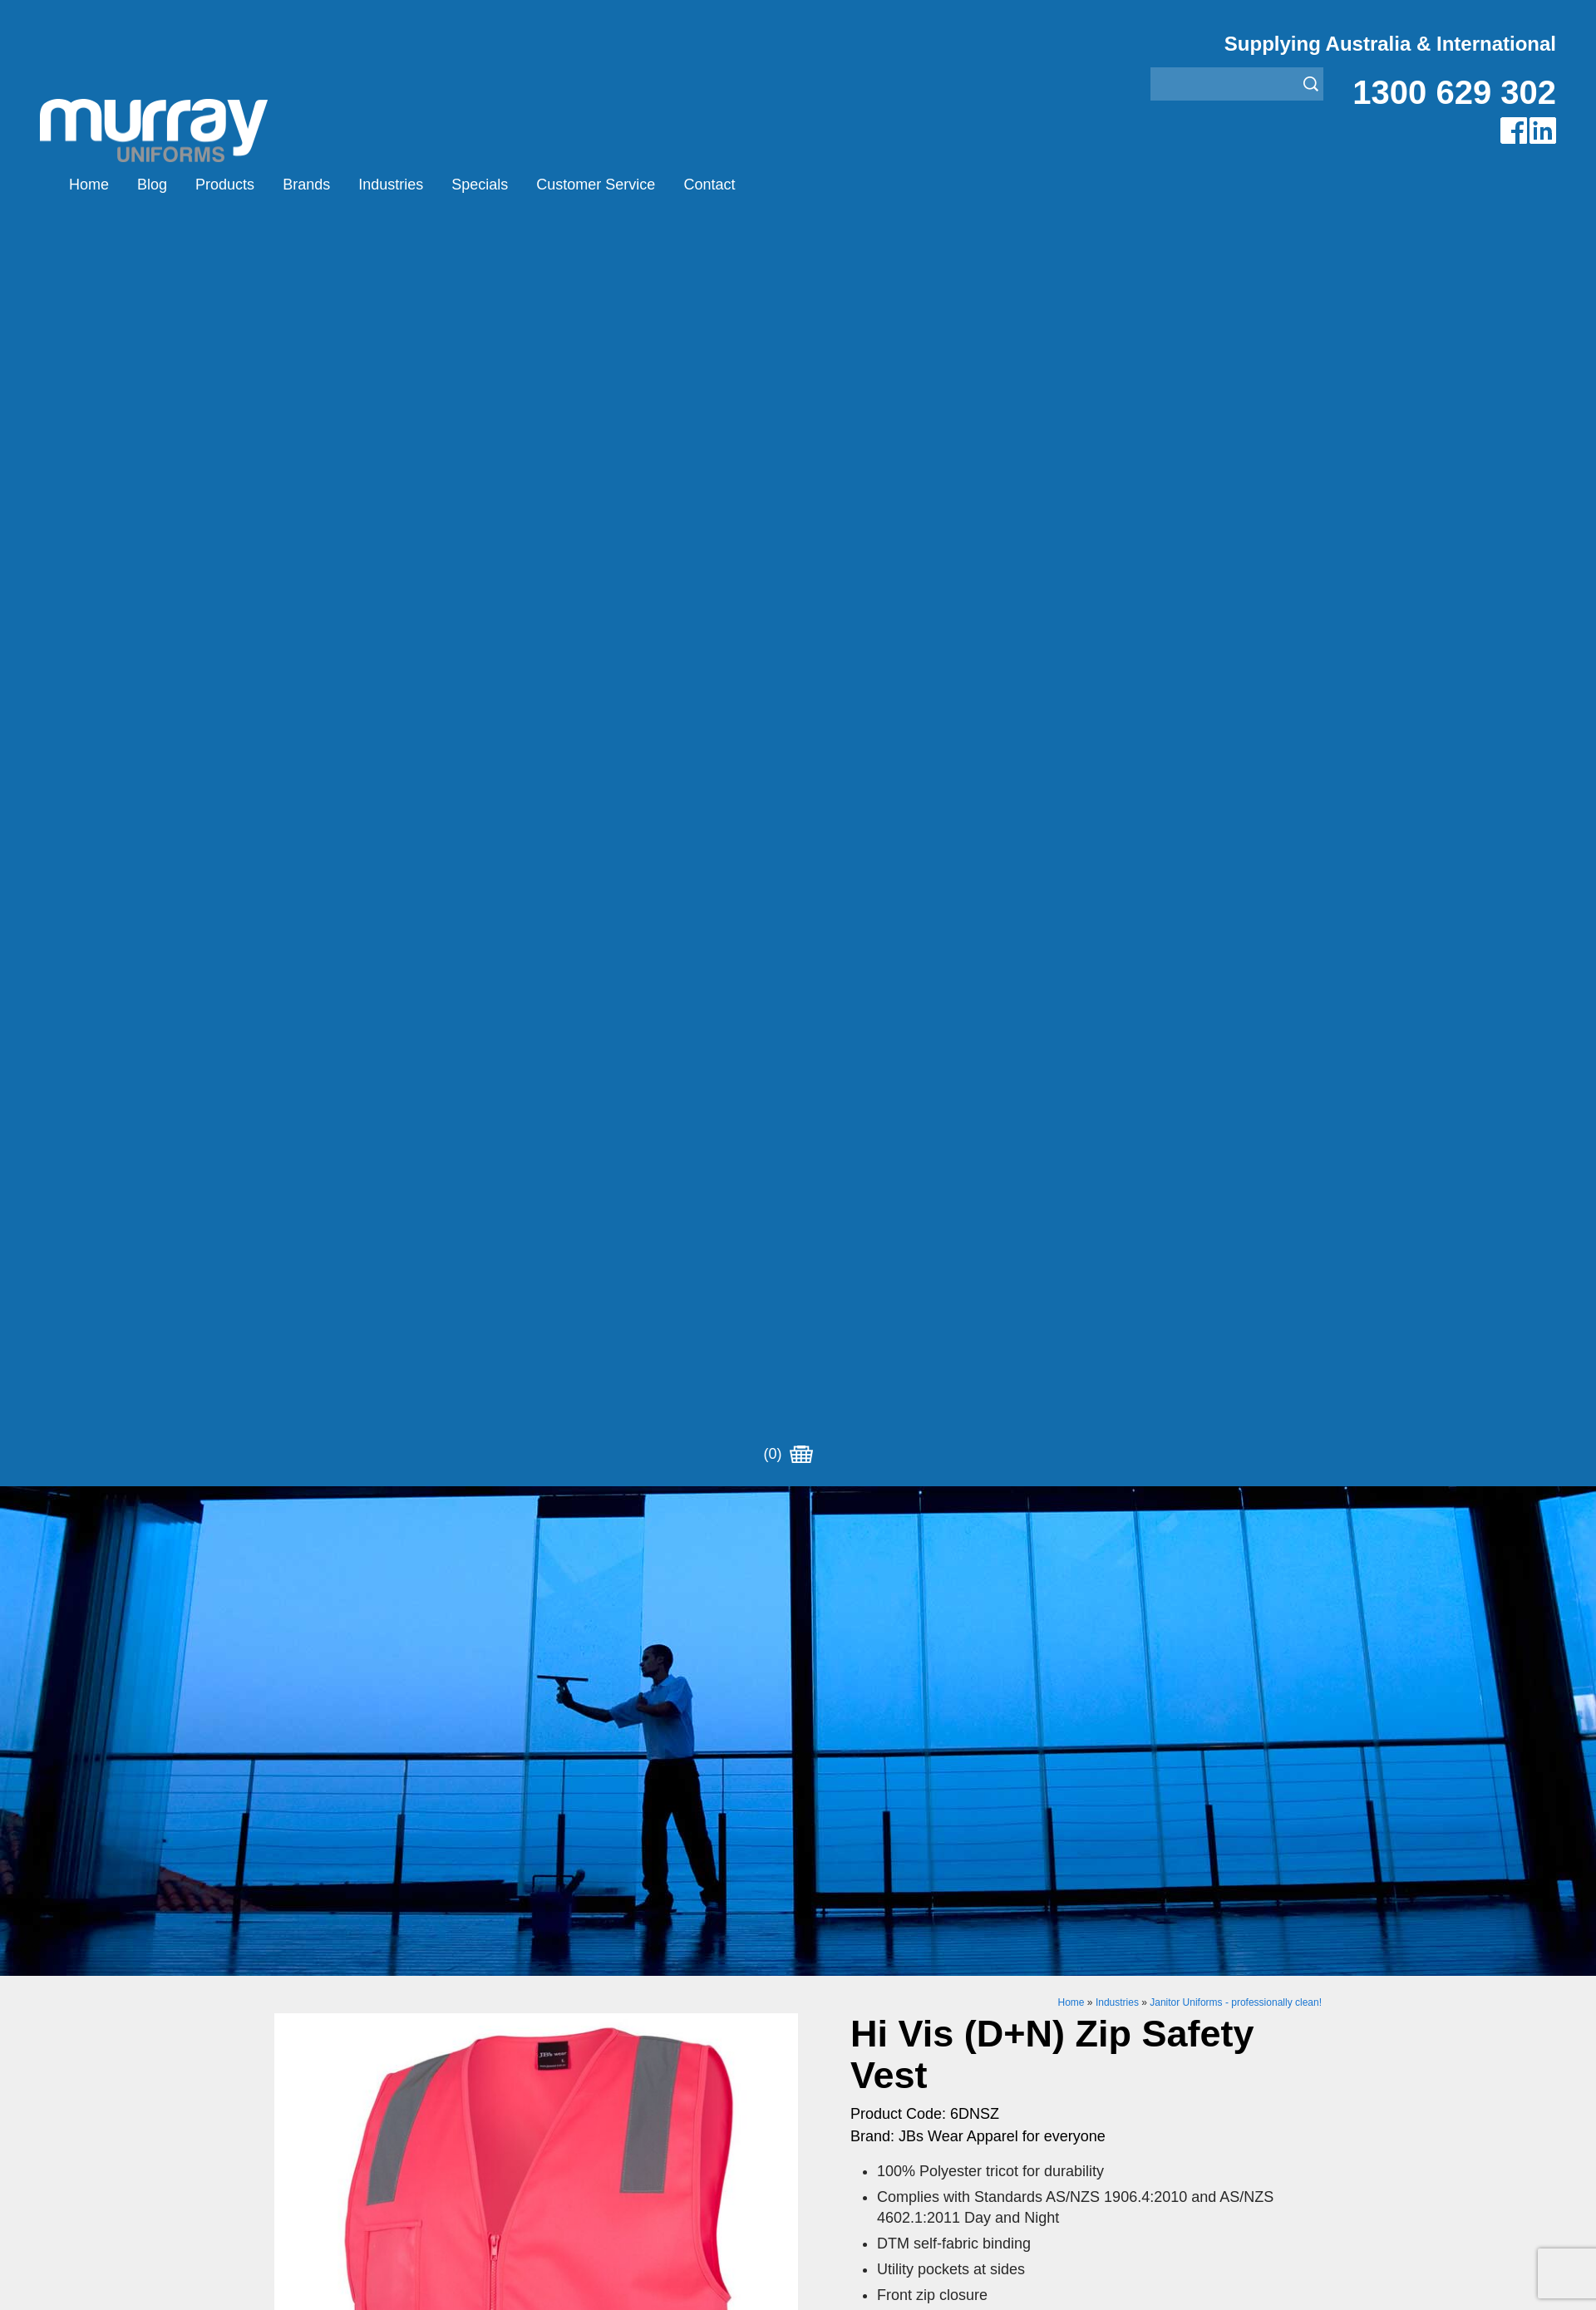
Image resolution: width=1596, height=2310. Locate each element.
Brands (306, 184)
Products (224, 184)
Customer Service (595, 184)
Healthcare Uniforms (858, 1909)
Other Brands (575, 1930)
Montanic (563, 1909)
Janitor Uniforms (846, 1930)
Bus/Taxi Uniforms (851, 1888)
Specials (479, 184)
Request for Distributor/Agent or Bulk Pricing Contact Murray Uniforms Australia (798, 1651)
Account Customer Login (347, 2013)
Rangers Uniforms (851, 1950)
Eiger (551, 1888)
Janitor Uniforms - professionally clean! (1236, 745)
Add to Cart (988, 1302)
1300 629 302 (1454, 92)
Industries (390, 184)
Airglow (557, 1867)
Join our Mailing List (798, 1732)
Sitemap (577, 2139)
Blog (152, 184)
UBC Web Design (689, 2139)
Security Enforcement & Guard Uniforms (916, 1971)
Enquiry (987, 1352)
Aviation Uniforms (850, 1867)
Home (89, 184)
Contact (709, 184)
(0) (788, 184)
